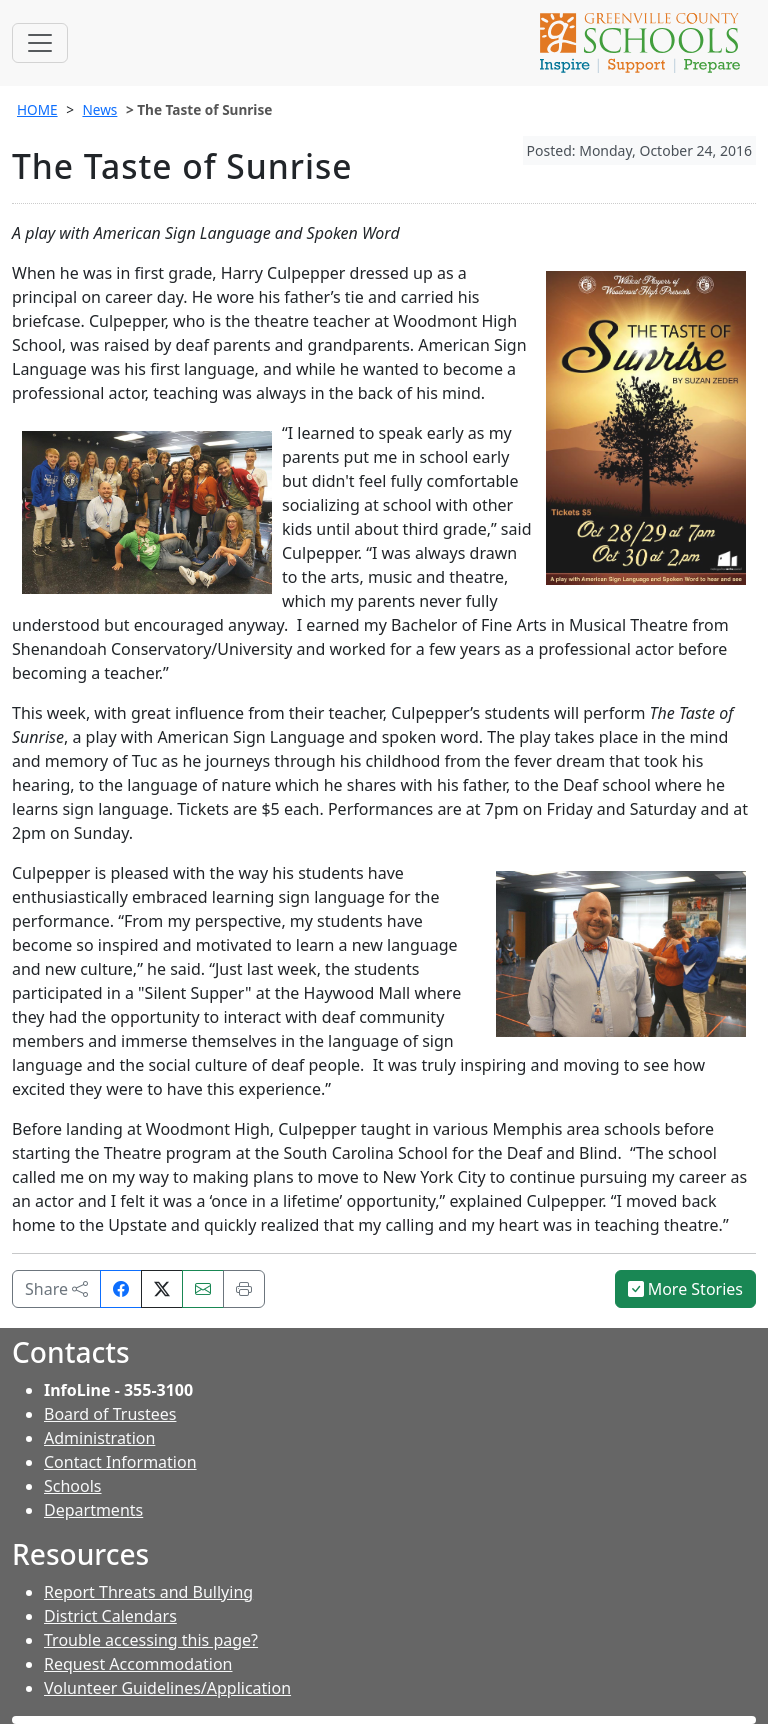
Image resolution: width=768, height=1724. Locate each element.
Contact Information (120, 1462)
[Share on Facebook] (121, 1289)
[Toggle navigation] (40, 43)
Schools (73, 1486)
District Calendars (110, 1616)
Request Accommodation (138, 1664)
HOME (37, 109)
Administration (99, 1438)
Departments (93, 1510)
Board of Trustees (110, 1414)
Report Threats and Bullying (148, 1592)
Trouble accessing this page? (151, 1640)
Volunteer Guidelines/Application (167, 1688)
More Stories (686, 1289)
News (99, 109)
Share (56, 1289)
